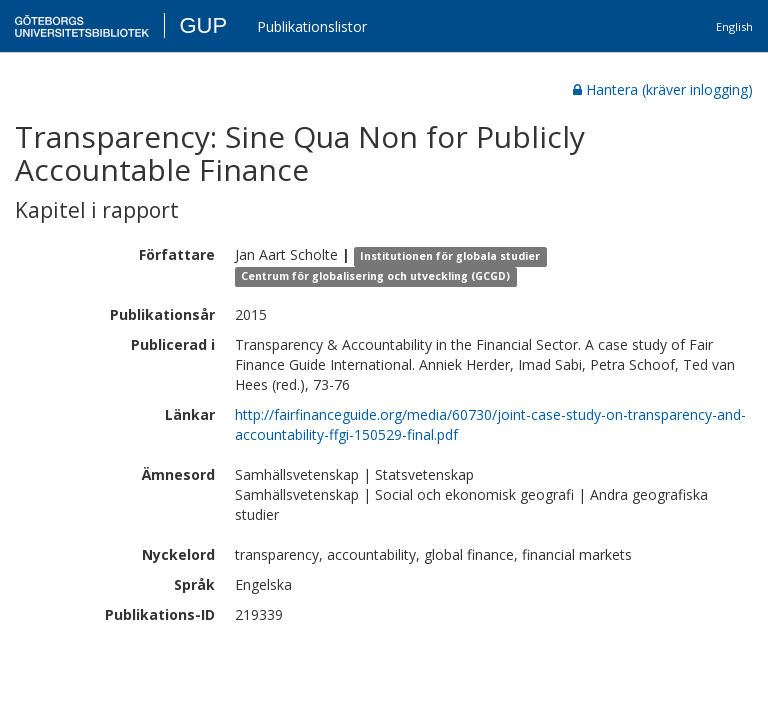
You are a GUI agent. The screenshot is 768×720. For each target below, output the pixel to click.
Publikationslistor (312, 26)
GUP (203, 25)
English (734, 26)
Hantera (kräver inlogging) (663, 89)
